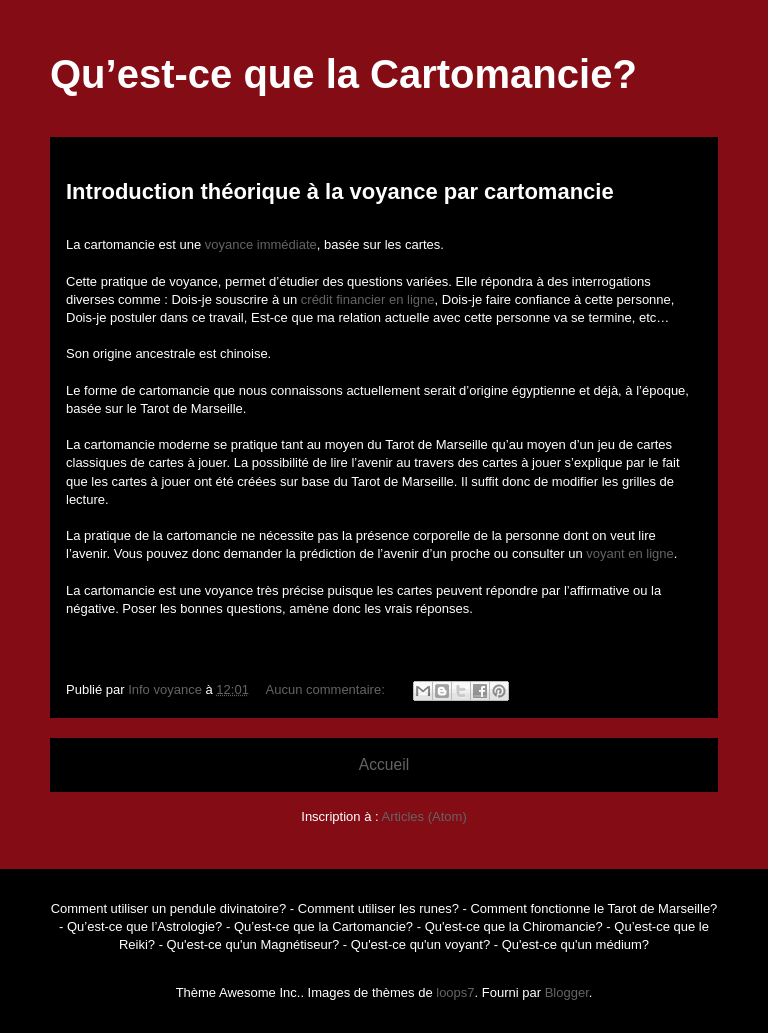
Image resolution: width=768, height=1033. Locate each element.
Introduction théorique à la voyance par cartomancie (340, 191)
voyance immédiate (261, 244)
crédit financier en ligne (368, 299)
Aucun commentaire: (327, 689)
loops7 (455, 992)
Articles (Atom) (423, 816)
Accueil (384, 764)
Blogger (567, 992)
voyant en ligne (629, 553)
